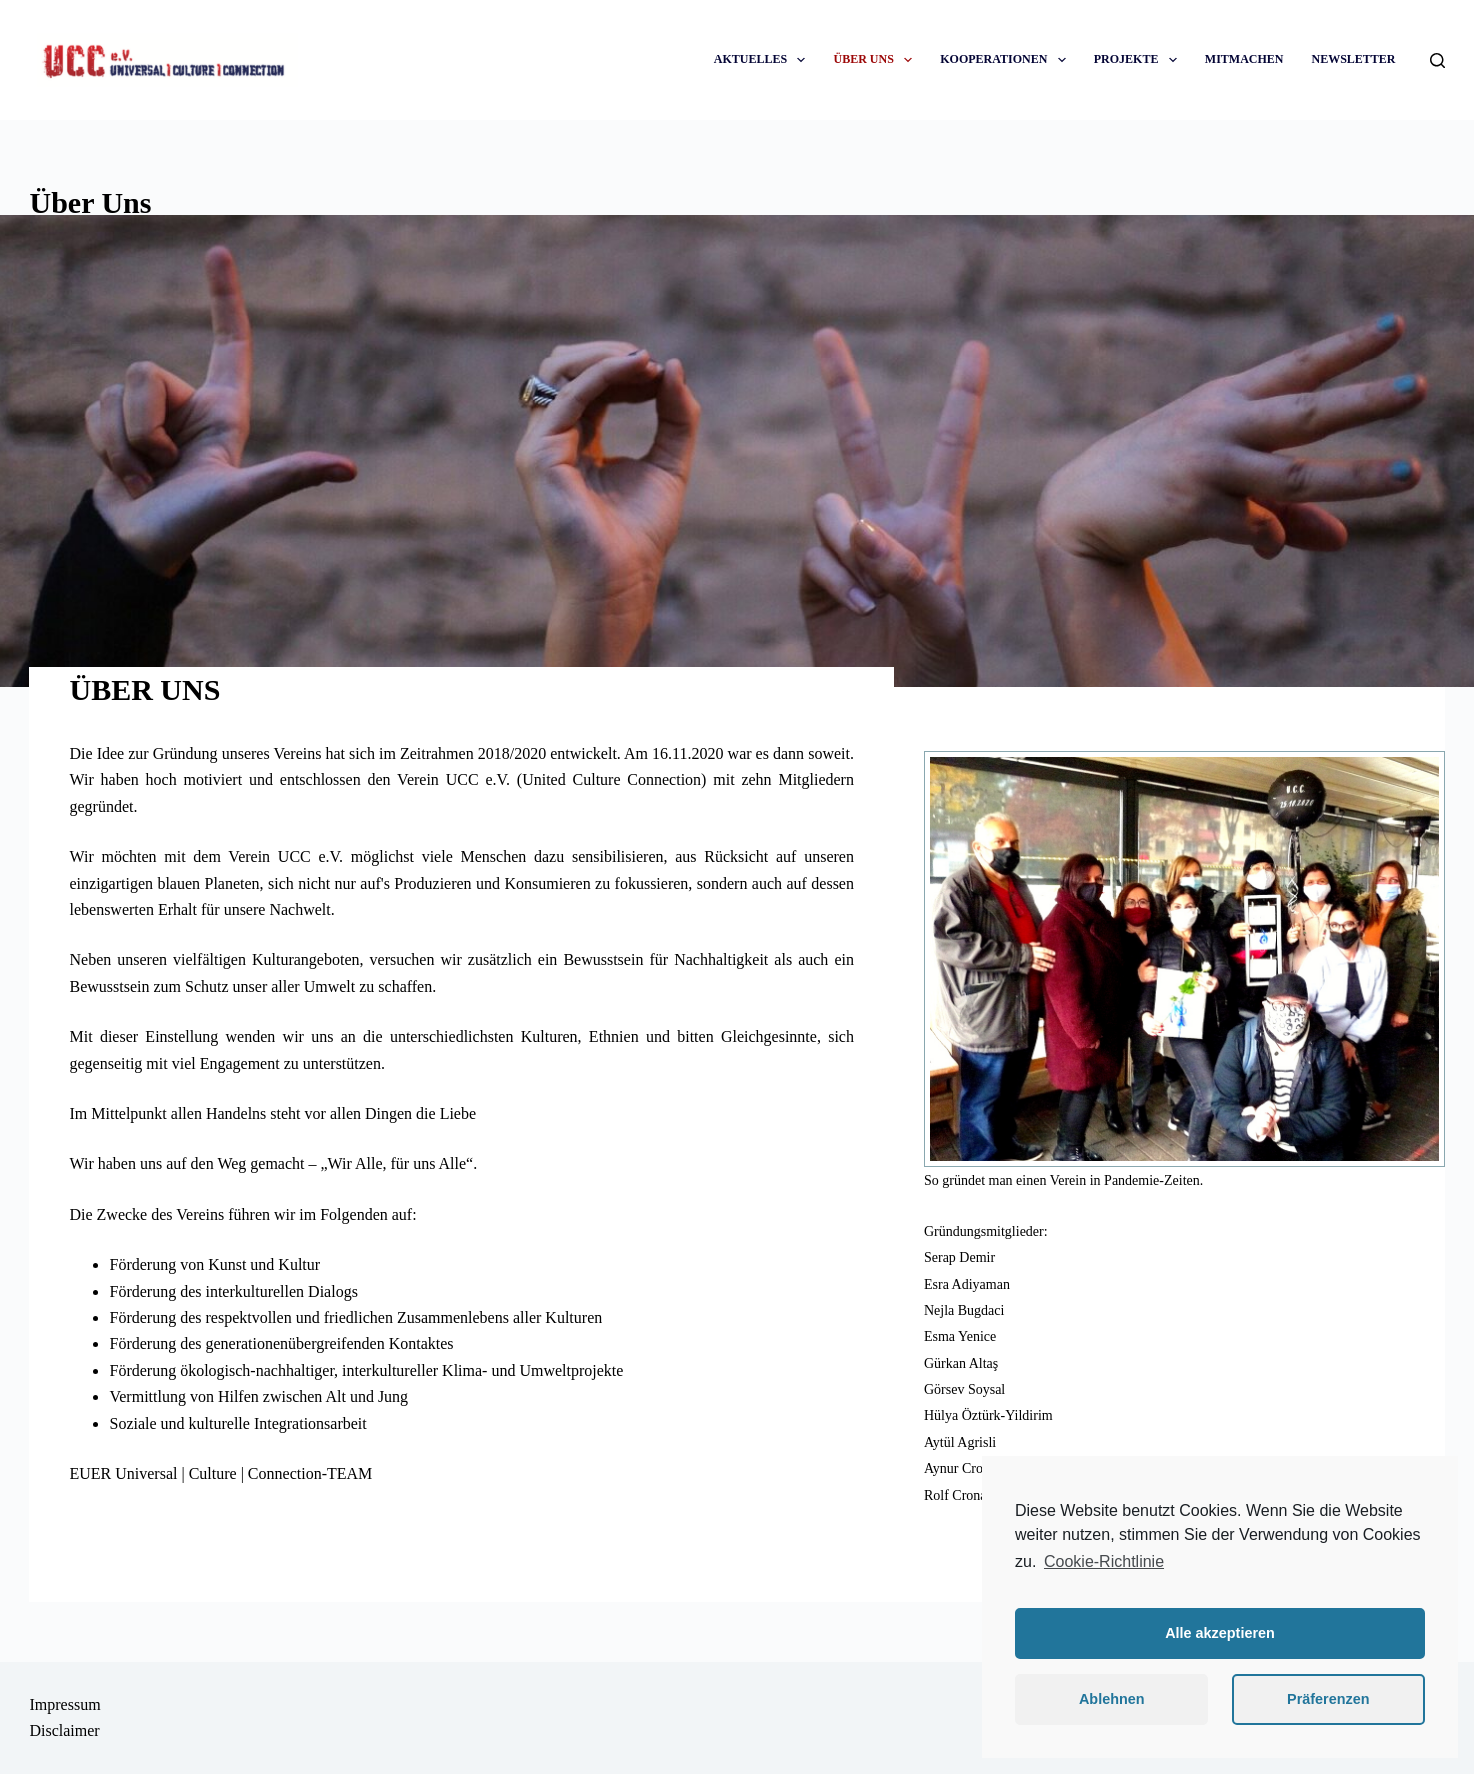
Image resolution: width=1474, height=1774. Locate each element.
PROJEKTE (1139, 59)
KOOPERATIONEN (1007, 59)
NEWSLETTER (1353, 59)
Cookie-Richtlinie (1104, 1561)
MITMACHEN (1244, 59)
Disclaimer (64, 1730)
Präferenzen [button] (1328, 1699)
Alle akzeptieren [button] (1220, 1633)
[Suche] (1437, 60)
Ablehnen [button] (1112, 1699)
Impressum (64, 1704)
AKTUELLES (764, 59)
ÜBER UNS (876, 59)
